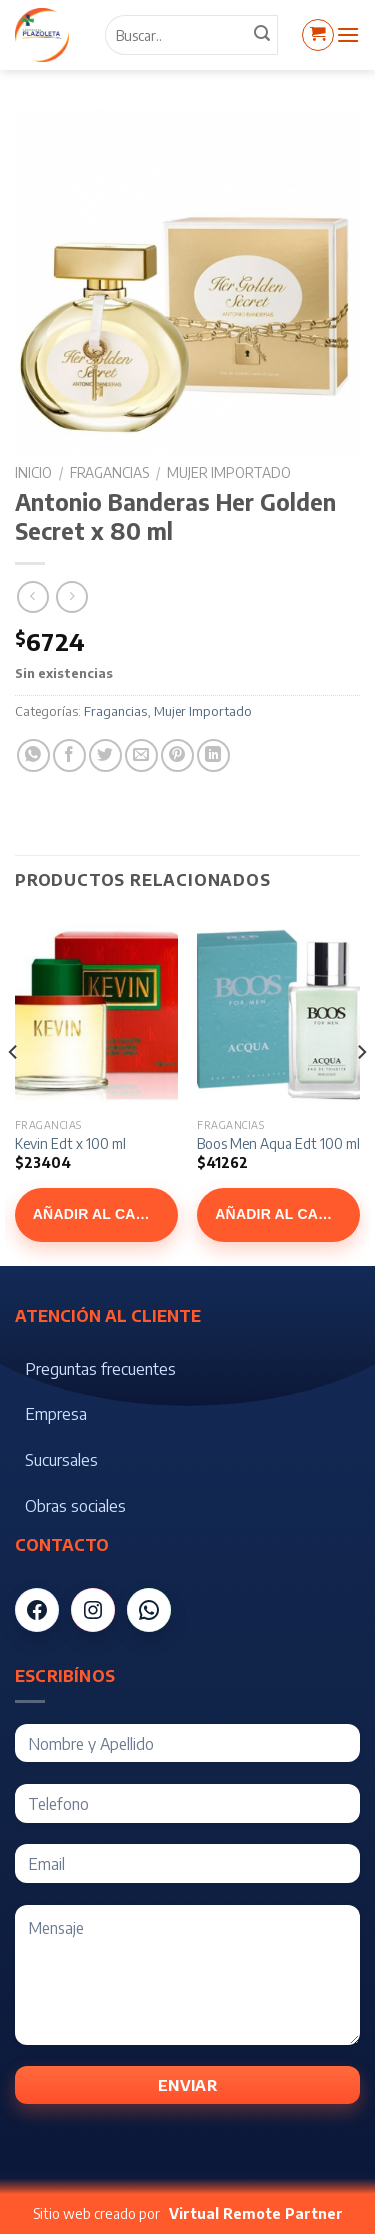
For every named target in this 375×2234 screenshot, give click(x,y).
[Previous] (14, 1092)
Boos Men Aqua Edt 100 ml (278, 1143)
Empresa (56, 1414)
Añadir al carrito (105, 1214)
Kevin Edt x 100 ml (70, 1143)
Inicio (33, 472)
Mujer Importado (229, 472)
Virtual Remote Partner (256, 2213)
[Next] (361, 1092)
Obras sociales (75, 1506)
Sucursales (61, 1460)
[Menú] (348, 34)
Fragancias (109, 472)
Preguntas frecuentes (100, 1369)
